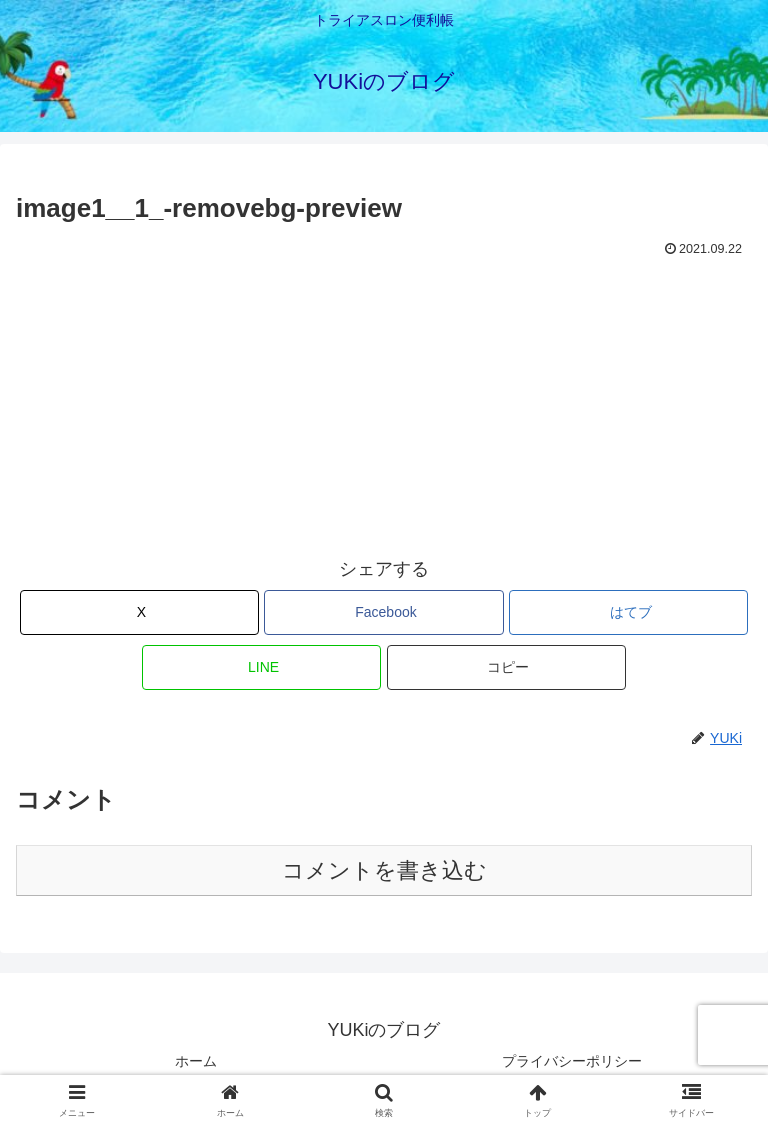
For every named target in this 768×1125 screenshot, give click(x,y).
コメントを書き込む (384, 870)
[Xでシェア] (139, 612)
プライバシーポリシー (572, 1061)
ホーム (196, 1061)
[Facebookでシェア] (383, 612)
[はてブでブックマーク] (628, 612)
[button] (506, 667)
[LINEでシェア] (261, 667)
